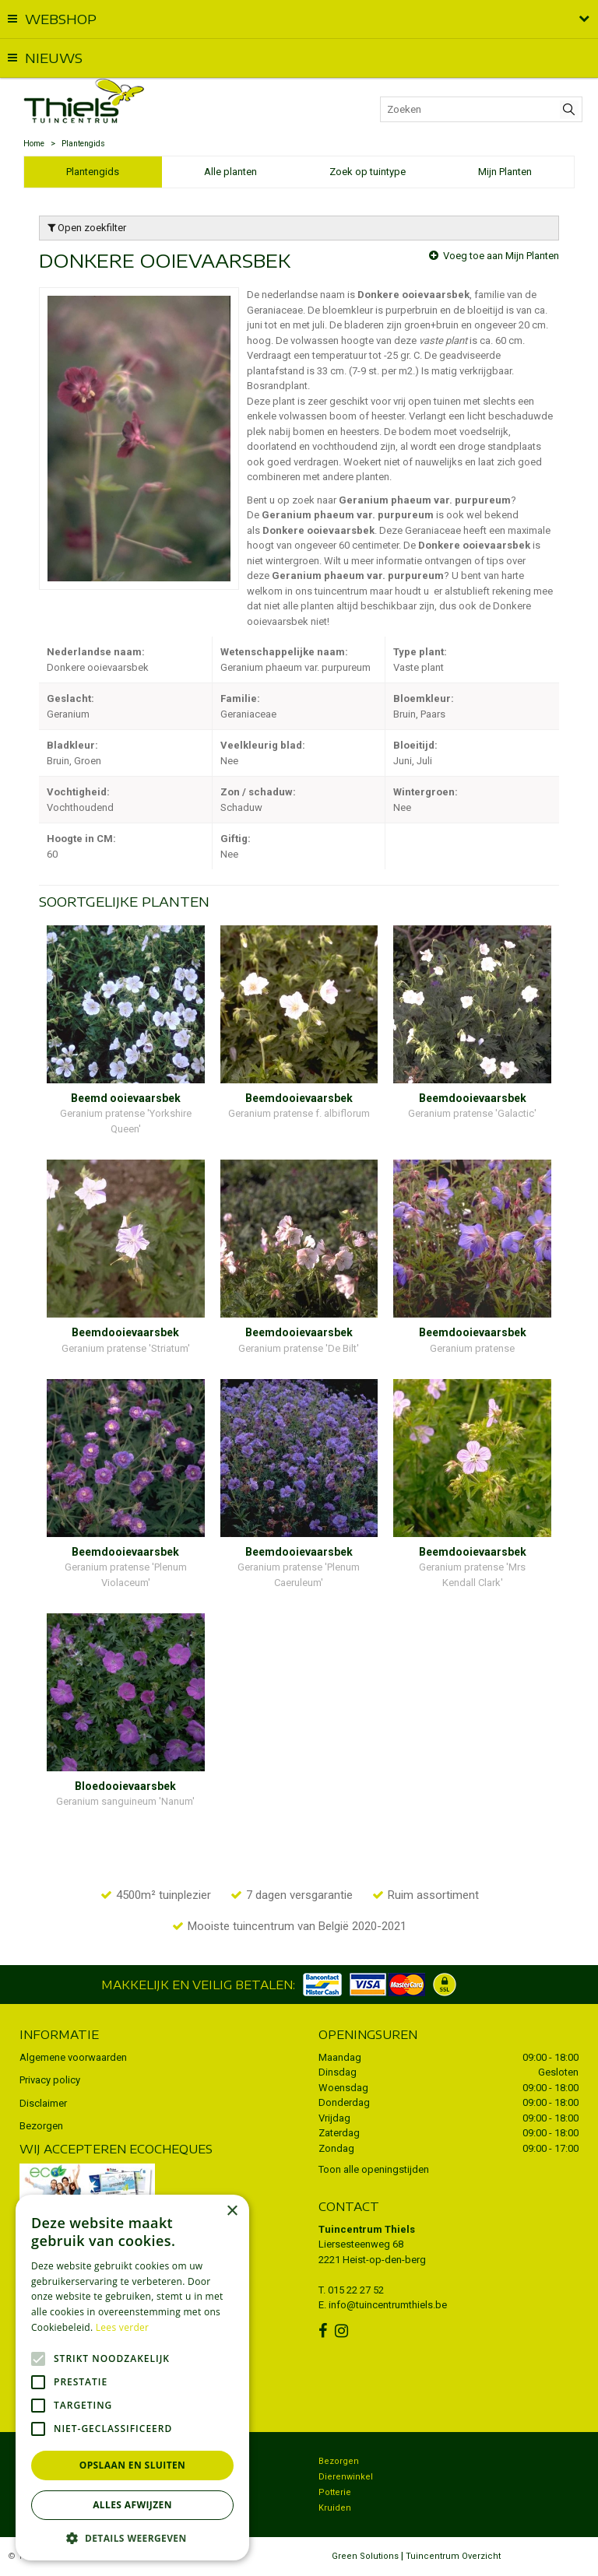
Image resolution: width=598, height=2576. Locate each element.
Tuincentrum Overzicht (453, 2556)
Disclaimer (43, 2103)
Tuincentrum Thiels (366, 2229)
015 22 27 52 (356, 2290)
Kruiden (334, 2508)
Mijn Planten (505, 171)
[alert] (132, 2377)
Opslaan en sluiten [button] (132, 2465)
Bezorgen (41, 2126)
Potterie (334, 2492)
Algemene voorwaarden (73, 2057)
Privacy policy (49, 2080)
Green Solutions (365, 2556)
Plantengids (92, 171)
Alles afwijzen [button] (132, 2504)
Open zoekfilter (86, 227)
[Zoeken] (481, 109)
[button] (132, 2537)
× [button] (231, 2211)
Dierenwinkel (345, 2477)
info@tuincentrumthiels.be (388, 2305)
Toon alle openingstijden (373, 2169)
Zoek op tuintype (367, 171)
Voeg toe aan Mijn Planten (501, 255)
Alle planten (230, 171)
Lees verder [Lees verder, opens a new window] (123, 2327)
